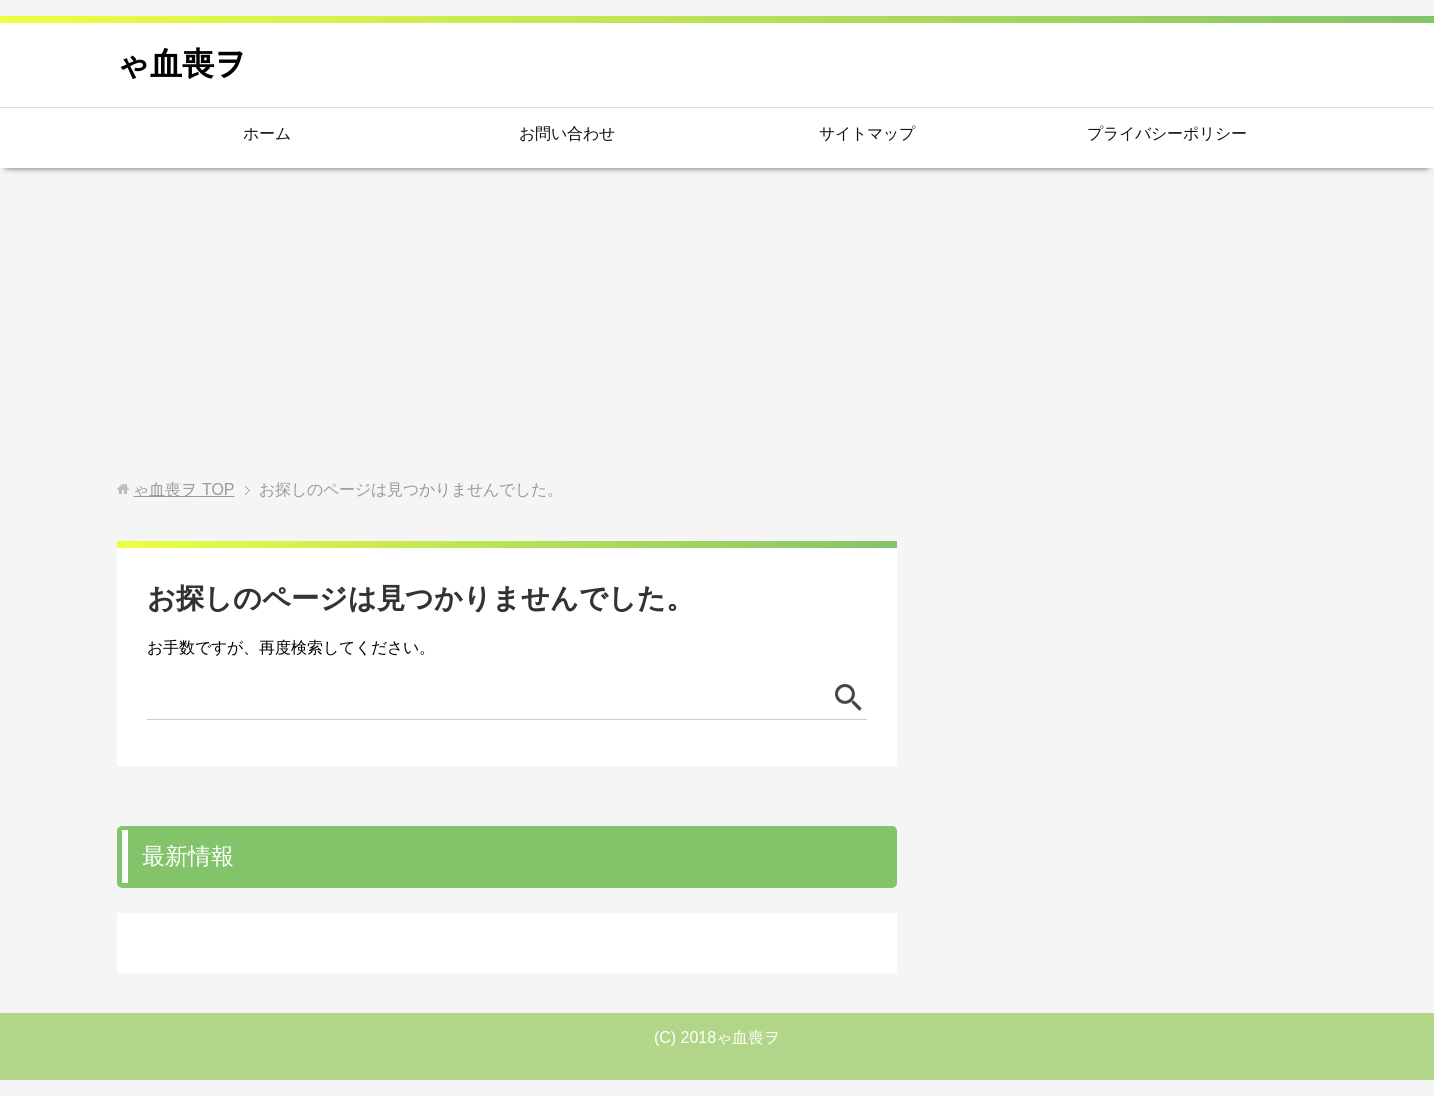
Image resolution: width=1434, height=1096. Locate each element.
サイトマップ (867, 133)
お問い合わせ (567, 133)
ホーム (267, 133)
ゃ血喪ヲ (182, 64)
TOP (183, 489)
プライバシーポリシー (1167, 133)
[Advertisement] (717, 324)
